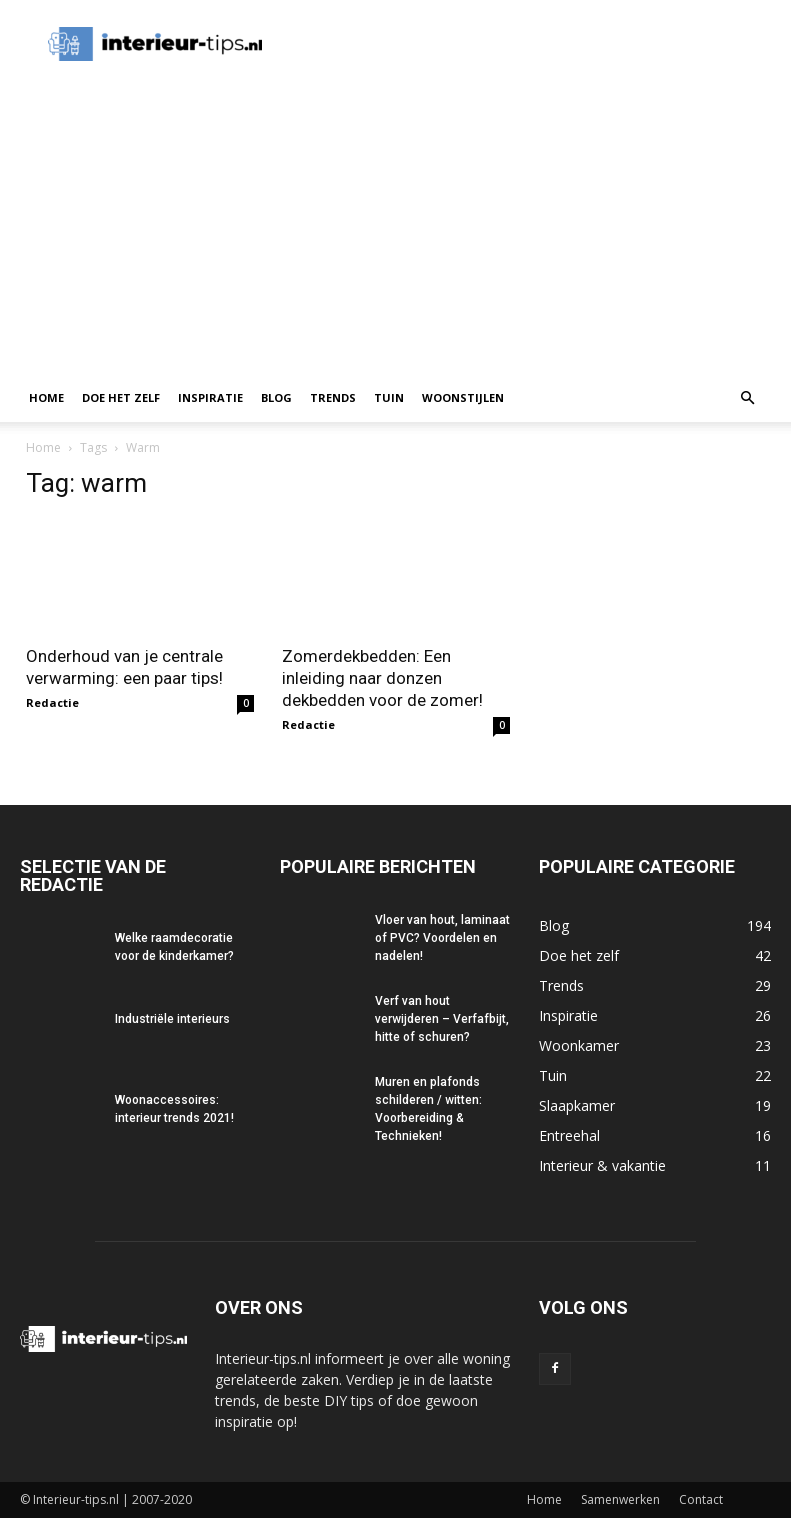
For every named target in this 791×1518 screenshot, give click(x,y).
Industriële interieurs (172, 1019)
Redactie (52, 702)
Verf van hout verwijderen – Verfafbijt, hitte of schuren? (442, 1019)
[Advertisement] (395, 224)
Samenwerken (620, 1499)
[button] (747, 398)
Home (46, 397)
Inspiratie (210, 397)
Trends (333, 397)
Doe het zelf (121, 397)
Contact (701, 1499)
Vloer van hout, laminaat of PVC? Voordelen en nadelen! (442, 938)
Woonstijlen (463, 397)
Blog (276, 397)
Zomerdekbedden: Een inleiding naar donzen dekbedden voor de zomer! (382, 678)
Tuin (389, 397)
